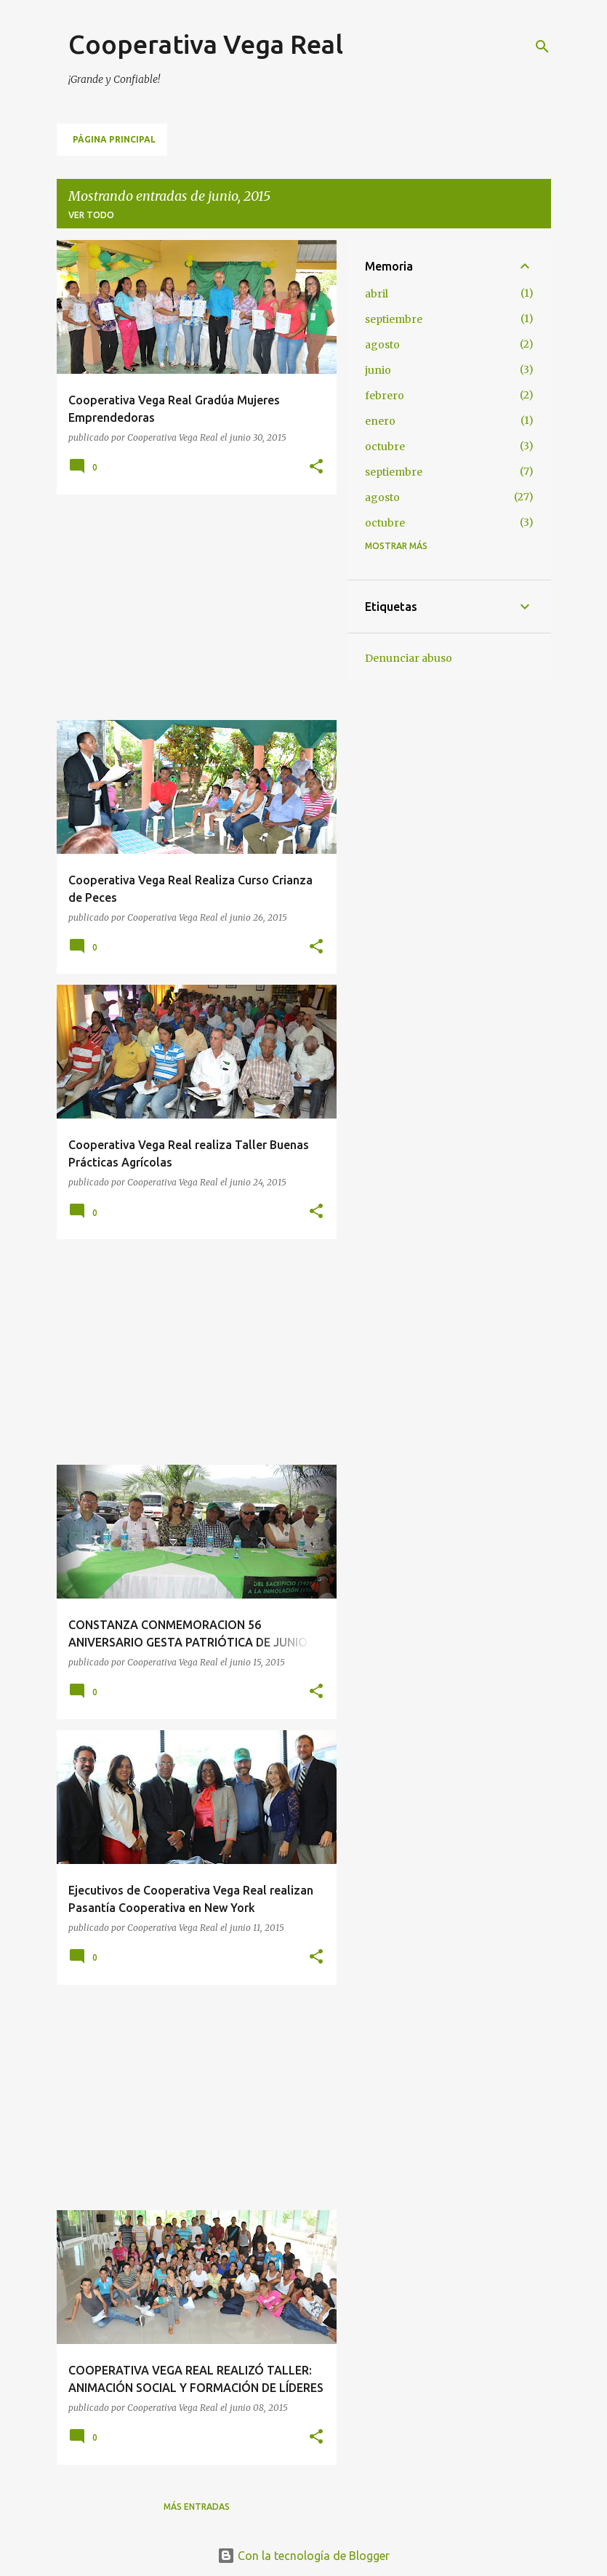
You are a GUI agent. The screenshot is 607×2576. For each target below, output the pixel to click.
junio (378, 370)
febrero (384, 395)
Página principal (114, 139)
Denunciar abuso (408, 658)
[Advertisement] (191, 607)
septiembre (393, 319)
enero (380, 421)
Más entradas (197, 2506)
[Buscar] (542, 46)
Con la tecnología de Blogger (303, 2555)
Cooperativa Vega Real (205, 44)
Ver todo (91, 215)
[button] (316, 467)
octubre (385, 446)
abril (376, 293)
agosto (382, 344)
